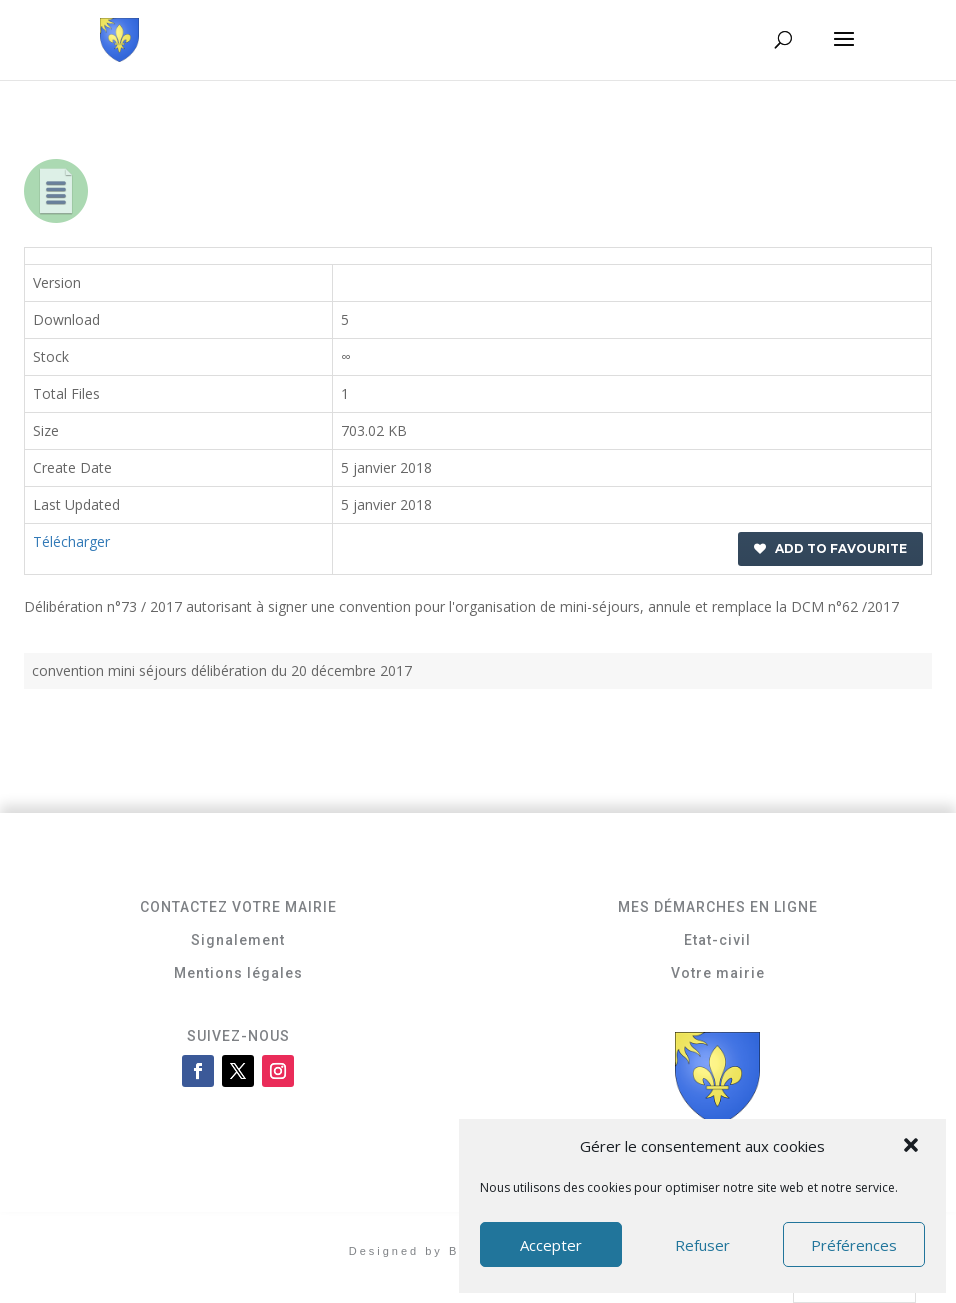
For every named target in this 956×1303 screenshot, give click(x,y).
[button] (913, 1147)
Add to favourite (830, 548)
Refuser (702, 1245)
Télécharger (71, 541)
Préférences (854, 1245)
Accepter (551, 1245)
